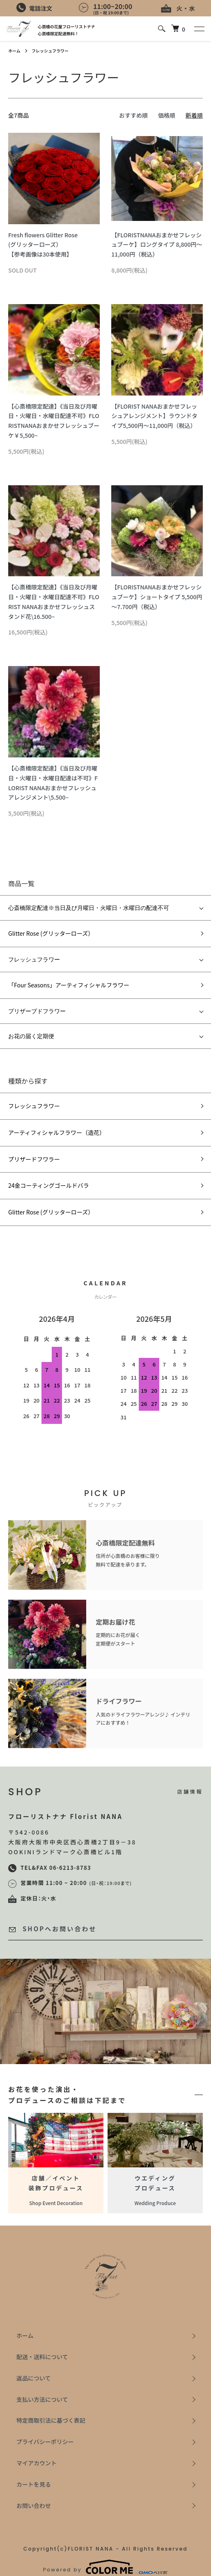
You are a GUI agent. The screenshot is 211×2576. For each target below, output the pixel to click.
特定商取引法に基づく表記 (50, 2420)
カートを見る (33, 2484)
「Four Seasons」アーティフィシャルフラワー (68, 985)
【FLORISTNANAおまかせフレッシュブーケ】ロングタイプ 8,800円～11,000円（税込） (156, 245)
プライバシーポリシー (45, 2441)
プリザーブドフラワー (37, 1011)
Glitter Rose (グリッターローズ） (51, 933)
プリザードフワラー (34, 1159)
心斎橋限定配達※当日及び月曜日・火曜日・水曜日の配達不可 (88, 908)
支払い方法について (42, 2399)
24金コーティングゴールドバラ (48, 1185)
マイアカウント (36, 2463)
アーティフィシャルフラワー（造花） (56, 1132)
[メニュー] (198, 28)
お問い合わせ (33, 2505)
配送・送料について (42, 2357)
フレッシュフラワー (50, 51)
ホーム (14, 51)
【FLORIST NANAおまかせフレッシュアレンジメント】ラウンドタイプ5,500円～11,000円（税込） (154, 416)
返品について (33, 2378)
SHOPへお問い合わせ (52, 1929)
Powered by (105, 2567)
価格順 (166, 115)
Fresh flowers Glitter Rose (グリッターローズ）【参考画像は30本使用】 (43, 245)
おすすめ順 (133, 115)
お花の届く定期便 (31, 1036)
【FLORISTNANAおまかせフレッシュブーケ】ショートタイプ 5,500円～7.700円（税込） (156, 597)
